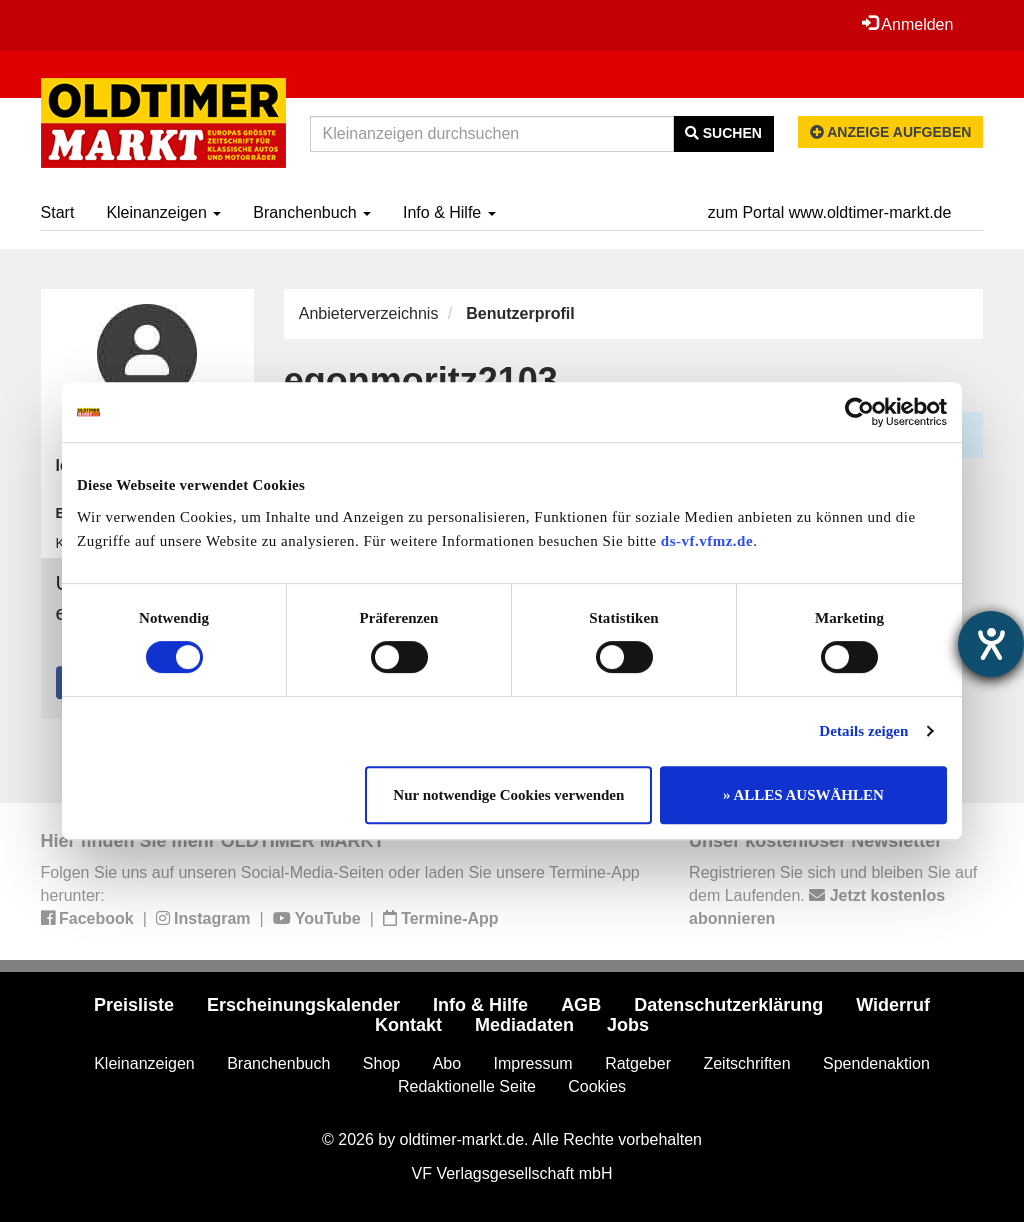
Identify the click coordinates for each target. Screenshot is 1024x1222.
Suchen (723, 133)
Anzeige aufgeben (891, 132)
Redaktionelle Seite (467, 1086)
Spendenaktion (876, 1063)
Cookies (597, 1086)
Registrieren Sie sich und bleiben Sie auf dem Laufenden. (833, 895)
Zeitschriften (746, 1063)
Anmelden (908, 24)
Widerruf (893, 1005)
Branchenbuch (312, 212)
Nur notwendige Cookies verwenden (508, 795)
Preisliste (134, 1005)
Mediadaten (524, 1025)
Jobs (628, 1025)
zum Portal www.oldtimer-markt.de (830, 212)
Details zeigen (863, 731)
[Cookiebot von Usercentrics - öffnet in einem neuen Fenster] (859, 412)
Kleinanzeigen (163, 212)
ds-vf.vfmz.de (707, 541)
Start (58, 212)
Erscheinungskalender (303, 1005)
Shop (381, 1063)
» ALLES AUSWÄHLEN (803, 795)
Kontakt (408, 1025)
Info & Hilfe (449, 212)
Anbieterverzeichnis (369, 313)
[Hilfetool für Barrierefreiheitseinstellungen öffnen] (991, 644)
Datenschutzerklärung (728, 1005)
